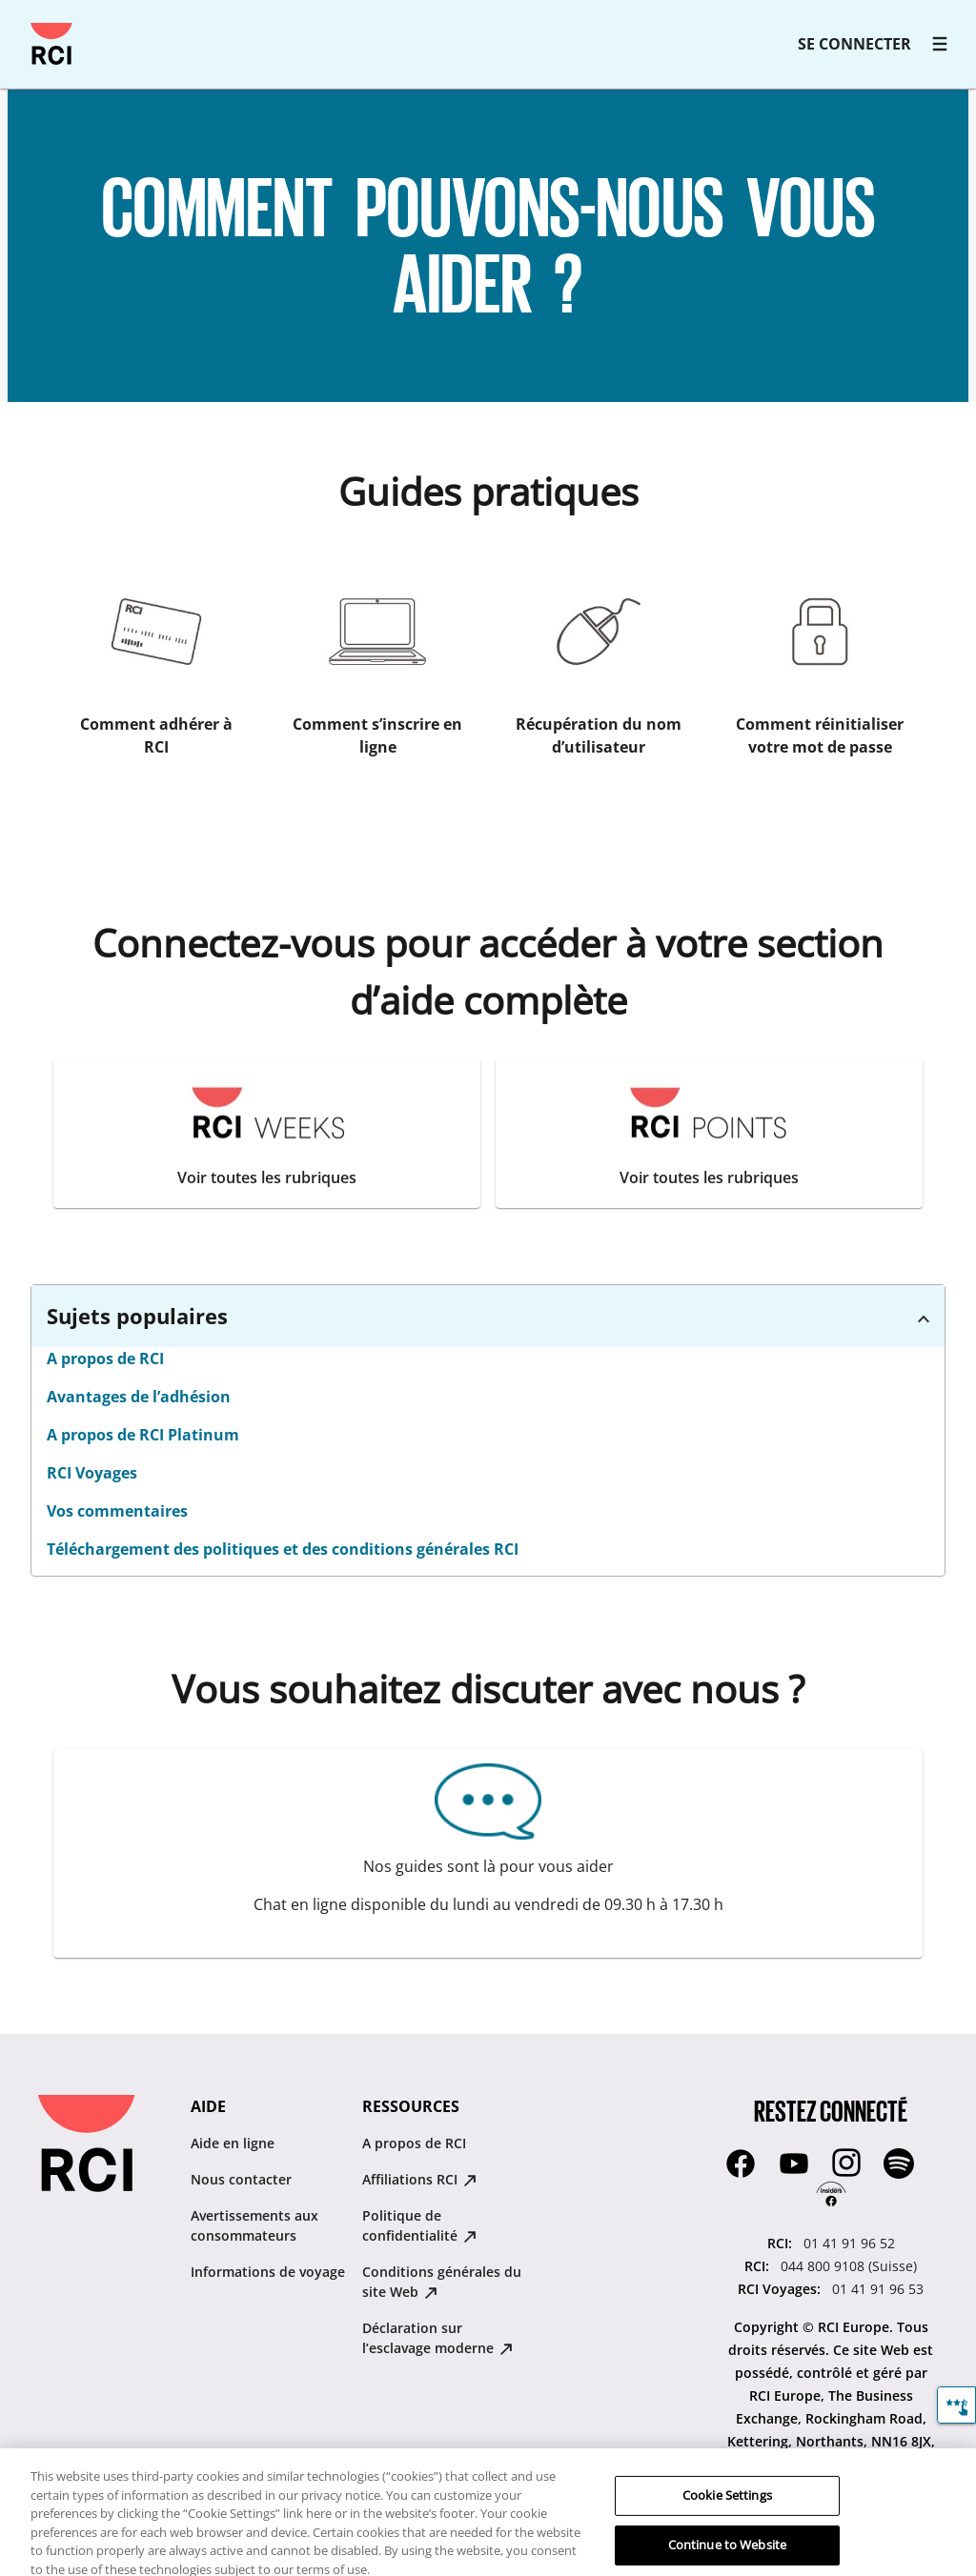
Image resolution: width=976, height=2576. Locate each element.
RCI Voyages (92, 1472)
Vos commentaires (117, 1510)
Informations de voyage (268, 2272)
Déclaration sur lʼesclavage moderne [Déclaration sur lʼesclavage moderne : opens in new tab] (437, 2338)
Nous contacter (241, 2179)
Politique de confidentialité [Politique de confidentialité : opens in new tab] (419, 2225)
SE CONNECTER (854, 43)
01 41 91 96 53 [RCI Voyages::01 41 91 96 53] (878, 2289)
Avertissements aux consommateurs (254, 2225)
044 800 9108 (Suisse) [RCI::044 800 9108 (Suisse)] (849, 2266)
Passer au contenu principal (23, 23)
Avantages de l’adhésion (139, 1396)
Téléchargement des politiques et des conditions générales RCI (282, 1549)
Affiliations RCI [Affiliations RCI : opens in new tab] (419, 2179)
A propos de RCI (105, 1358)
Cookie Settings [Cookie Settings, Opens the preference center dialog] (727, 2509)
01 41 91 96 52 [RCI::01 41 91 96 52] (849, 2243)
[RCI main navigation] (939, 43)
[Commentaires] (956, 2405)
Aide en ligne (232, 2143)
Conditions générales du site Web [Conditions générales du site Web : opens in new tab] (441, 2282)
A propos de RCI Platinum (143, 1434)
